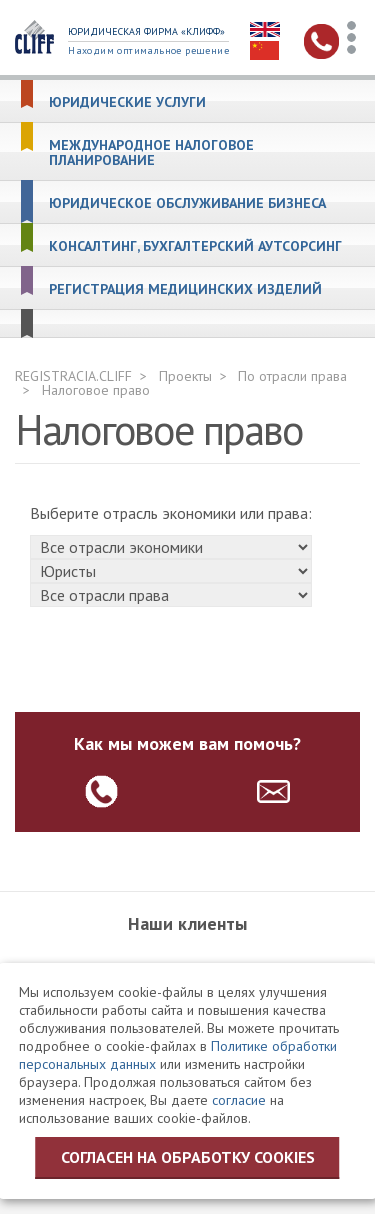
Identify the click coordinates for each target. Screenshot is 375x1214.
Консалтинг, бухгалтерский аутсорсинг (195, 246)
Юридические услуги (127, 102)
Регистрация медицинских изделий (185, 289)
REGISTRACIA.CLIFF (73, 376)
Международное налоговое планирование (151, 153)
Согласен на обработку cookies (188, 1157)
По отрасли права (292, 376)
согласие (239, 1100)
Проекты (185, 376)
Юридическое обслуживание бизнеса (187, 203)
